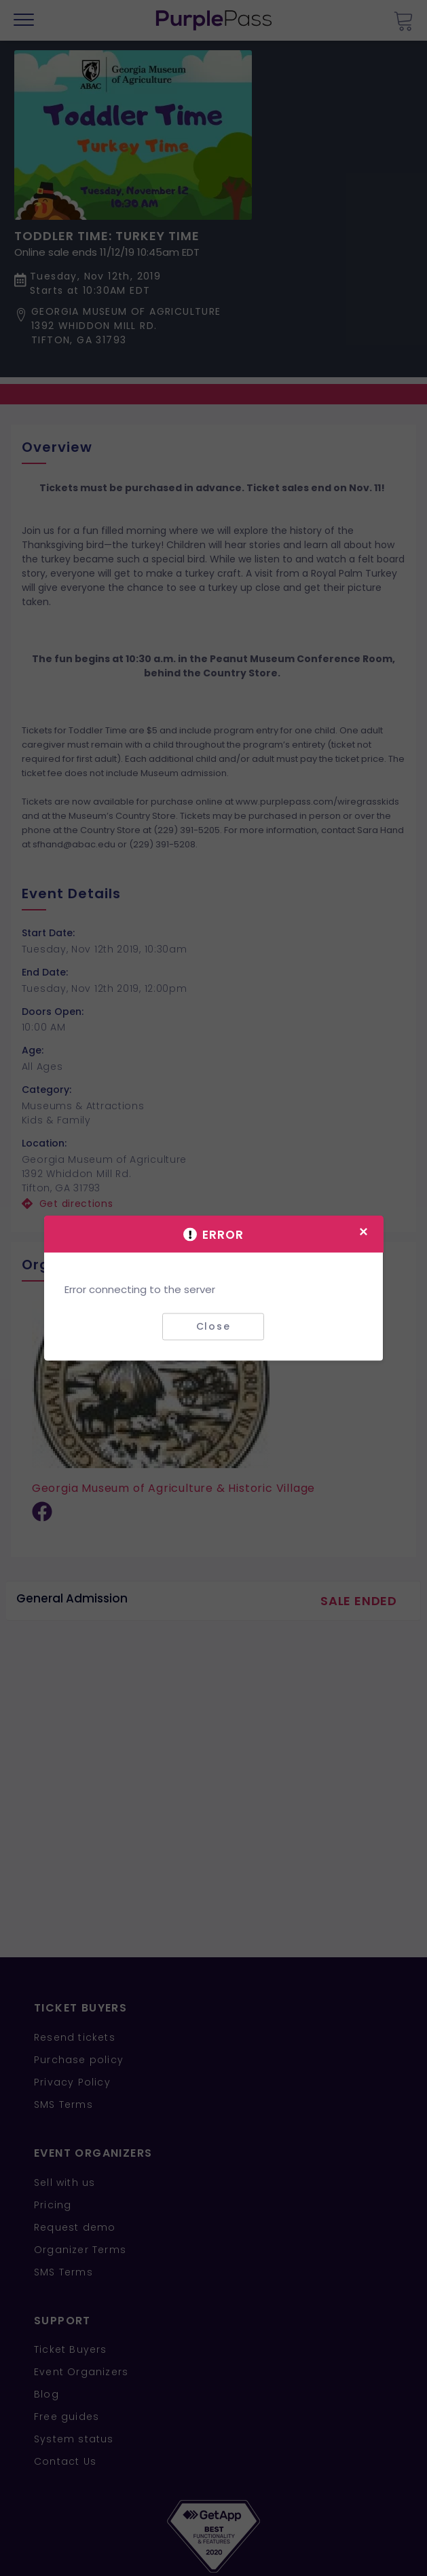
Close (213, 1326)
